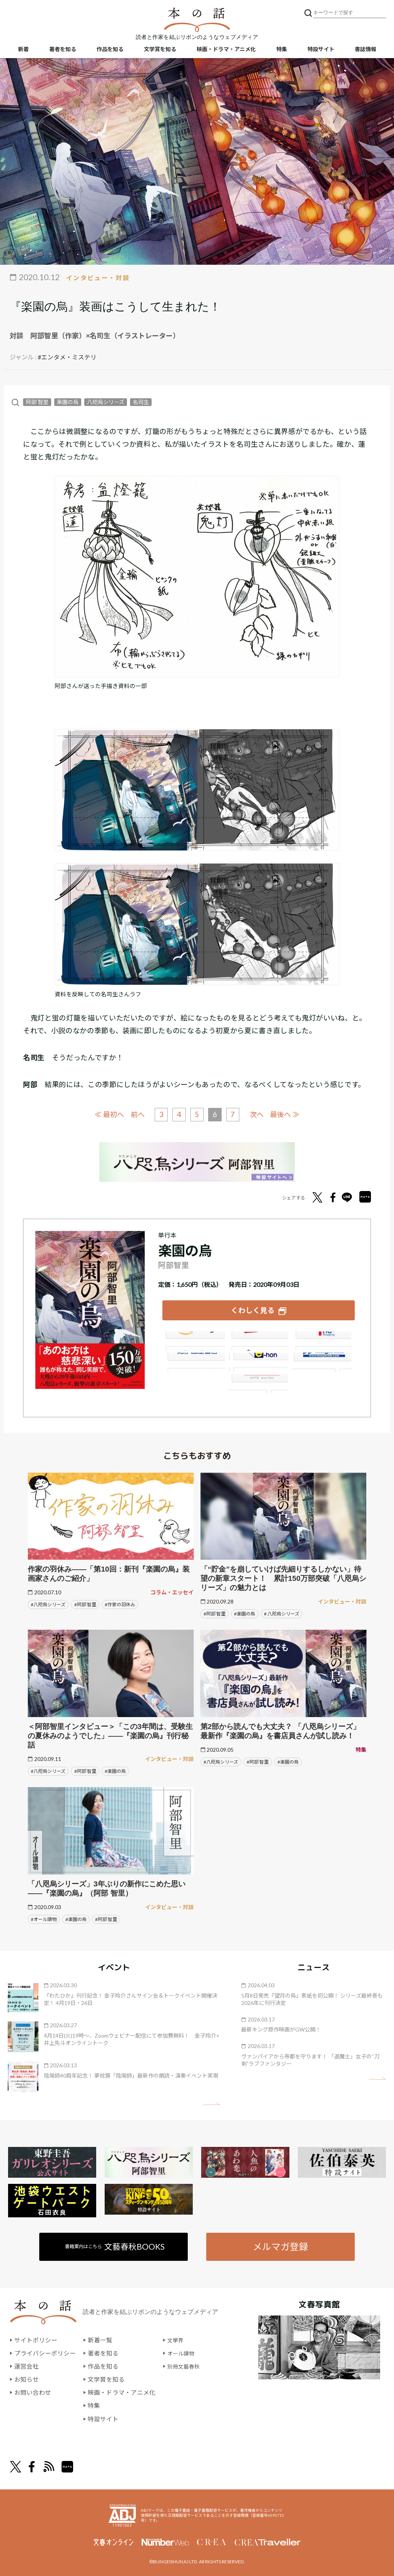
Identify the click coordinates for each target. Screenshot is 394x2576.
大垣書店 (259, 1381)
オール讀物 (182, 2351)
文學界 (176, 2339)
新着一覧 (100, 2339)
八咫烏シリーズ (105, 402)
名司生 (140, 402)
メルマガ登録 (280, 2244)
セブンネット (322, 1339)
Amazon (194, 1339)
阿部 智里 (37, 402)
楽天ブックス (259, 1339)
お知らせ (26, 2377)
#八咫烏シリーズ (48, 1602)
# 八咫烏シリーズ (281, 1612)
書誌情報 (365, 50)
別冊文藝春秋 (185, 2365)
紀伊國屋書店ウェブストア (194, 1360)
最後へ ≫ (288, 1113)
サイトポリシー (35, 2339)
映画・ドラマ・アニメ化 (226, 50)
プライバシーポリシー (45, 2351)
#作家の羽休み (120, 1602)
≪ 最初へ (105, 1113)
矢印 (211, 2102)
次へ (258, 1114)
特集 (281, 50)
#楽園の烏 (244, 1612)
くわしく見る (253, 1309)
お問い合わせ (32, 2390)
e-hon (259, 1360)
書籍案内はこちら (115, 2245)
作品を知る (110, 50)
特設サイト (320, 50)
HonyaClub (322, 1360)
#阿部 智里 (85, 1602)
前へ (135, 1114)
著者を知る (62, 50)
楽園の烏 (67, 402)
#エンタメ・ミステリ (67, 357)
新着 (23, 50)
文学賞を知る (160, 50)
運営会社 (26, 2365)
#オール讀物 (44, 1917)
